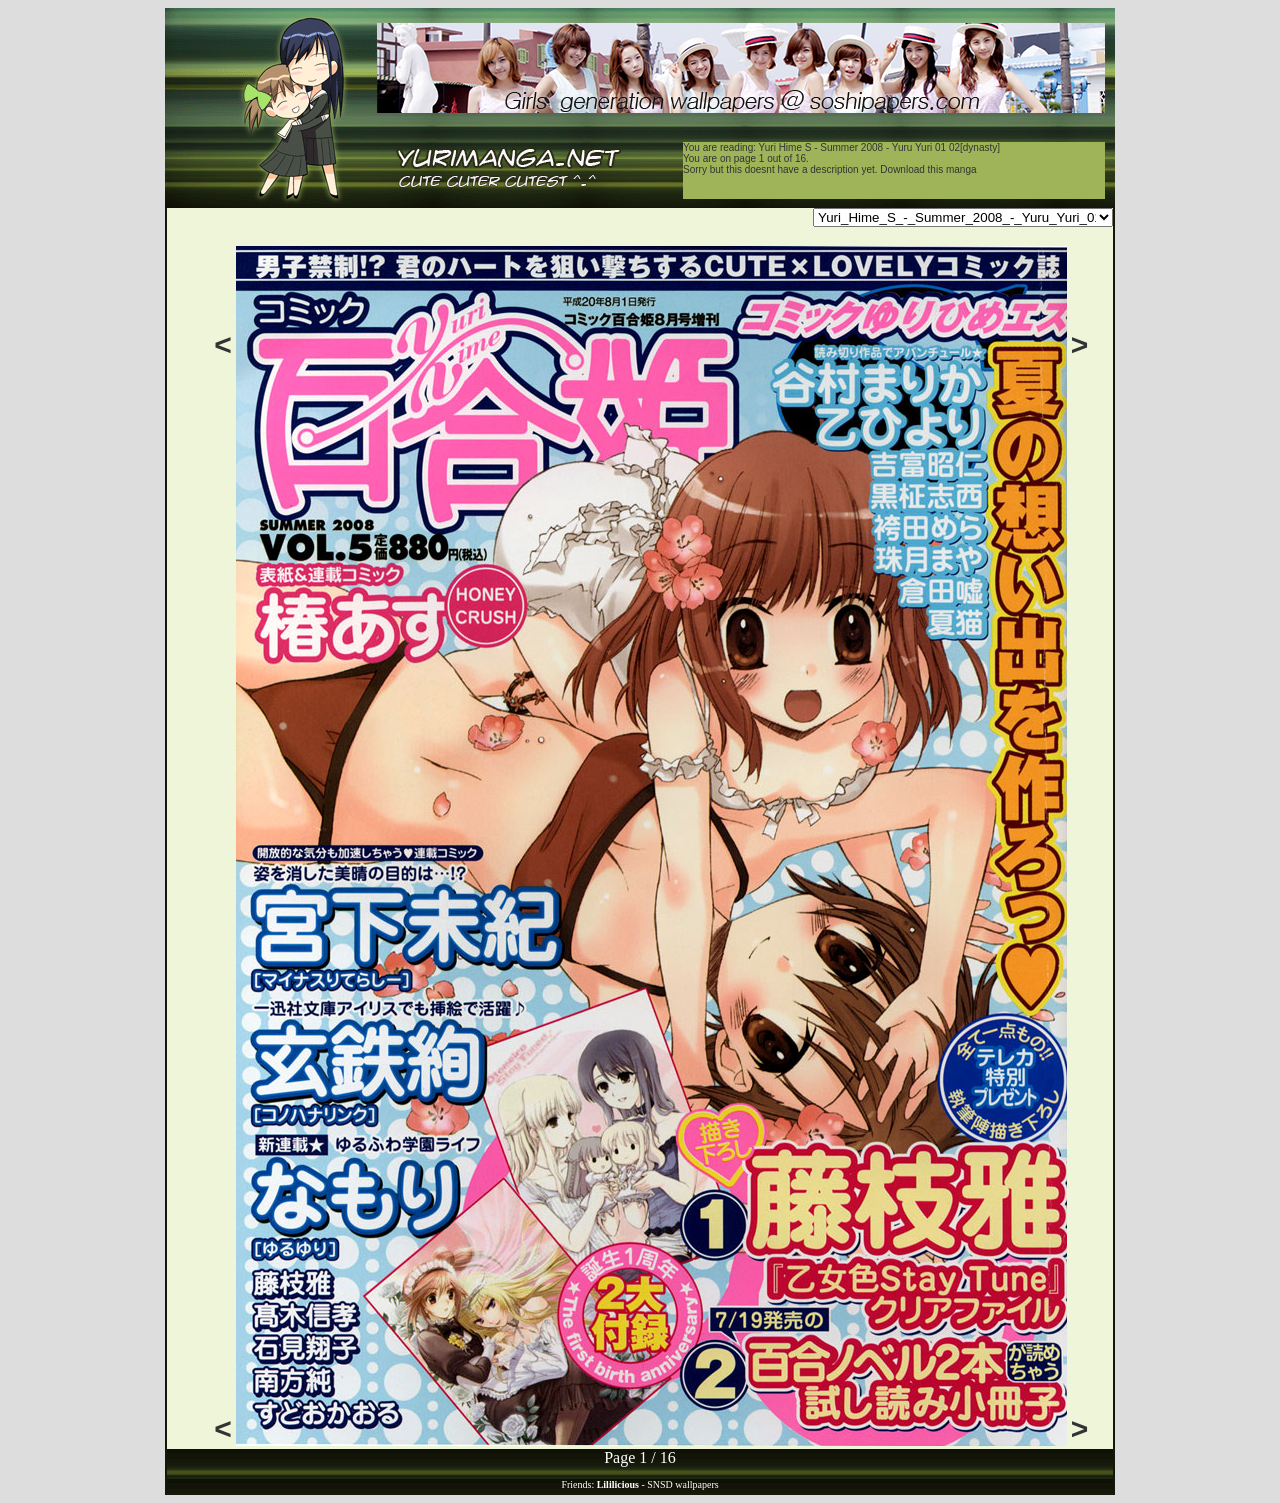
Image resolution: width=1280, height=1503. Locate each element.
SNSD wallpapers (682, 1484)
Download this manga (928, 169)
